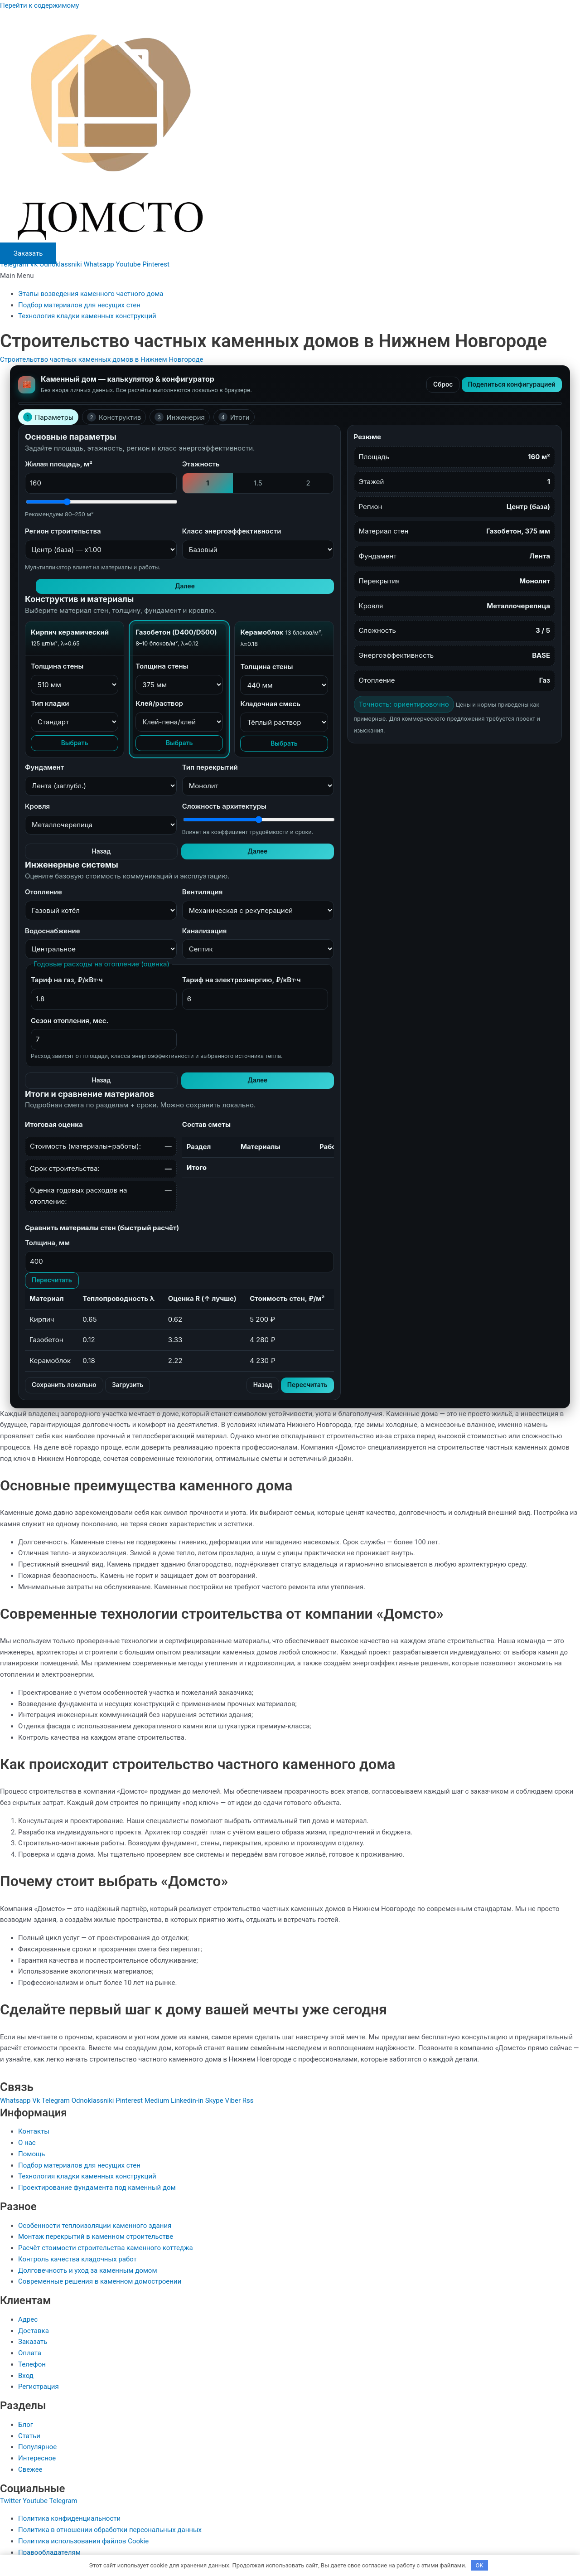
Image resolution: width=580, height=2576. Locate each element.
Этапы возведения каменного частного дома (90, 294)
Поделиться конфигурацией (507, 384)
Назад (278, 853)
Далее (317, 586)
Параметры (48, 417)
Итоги (234, 417)
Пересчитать (54, 1283)
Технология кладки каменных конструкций (87, 316)
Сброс (434, 384)
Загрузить (135, 1388)
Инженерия (180, 417)
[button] (290, 275)
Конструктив (114, 417)
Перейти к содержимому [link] (39, 5)
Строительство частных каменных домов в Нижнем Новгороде (101, 359)
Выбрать (74, 744)
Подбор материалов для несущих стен (79, 305)
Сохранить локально (67, 1388)
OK (479, 2564)
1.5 (258, 483)
